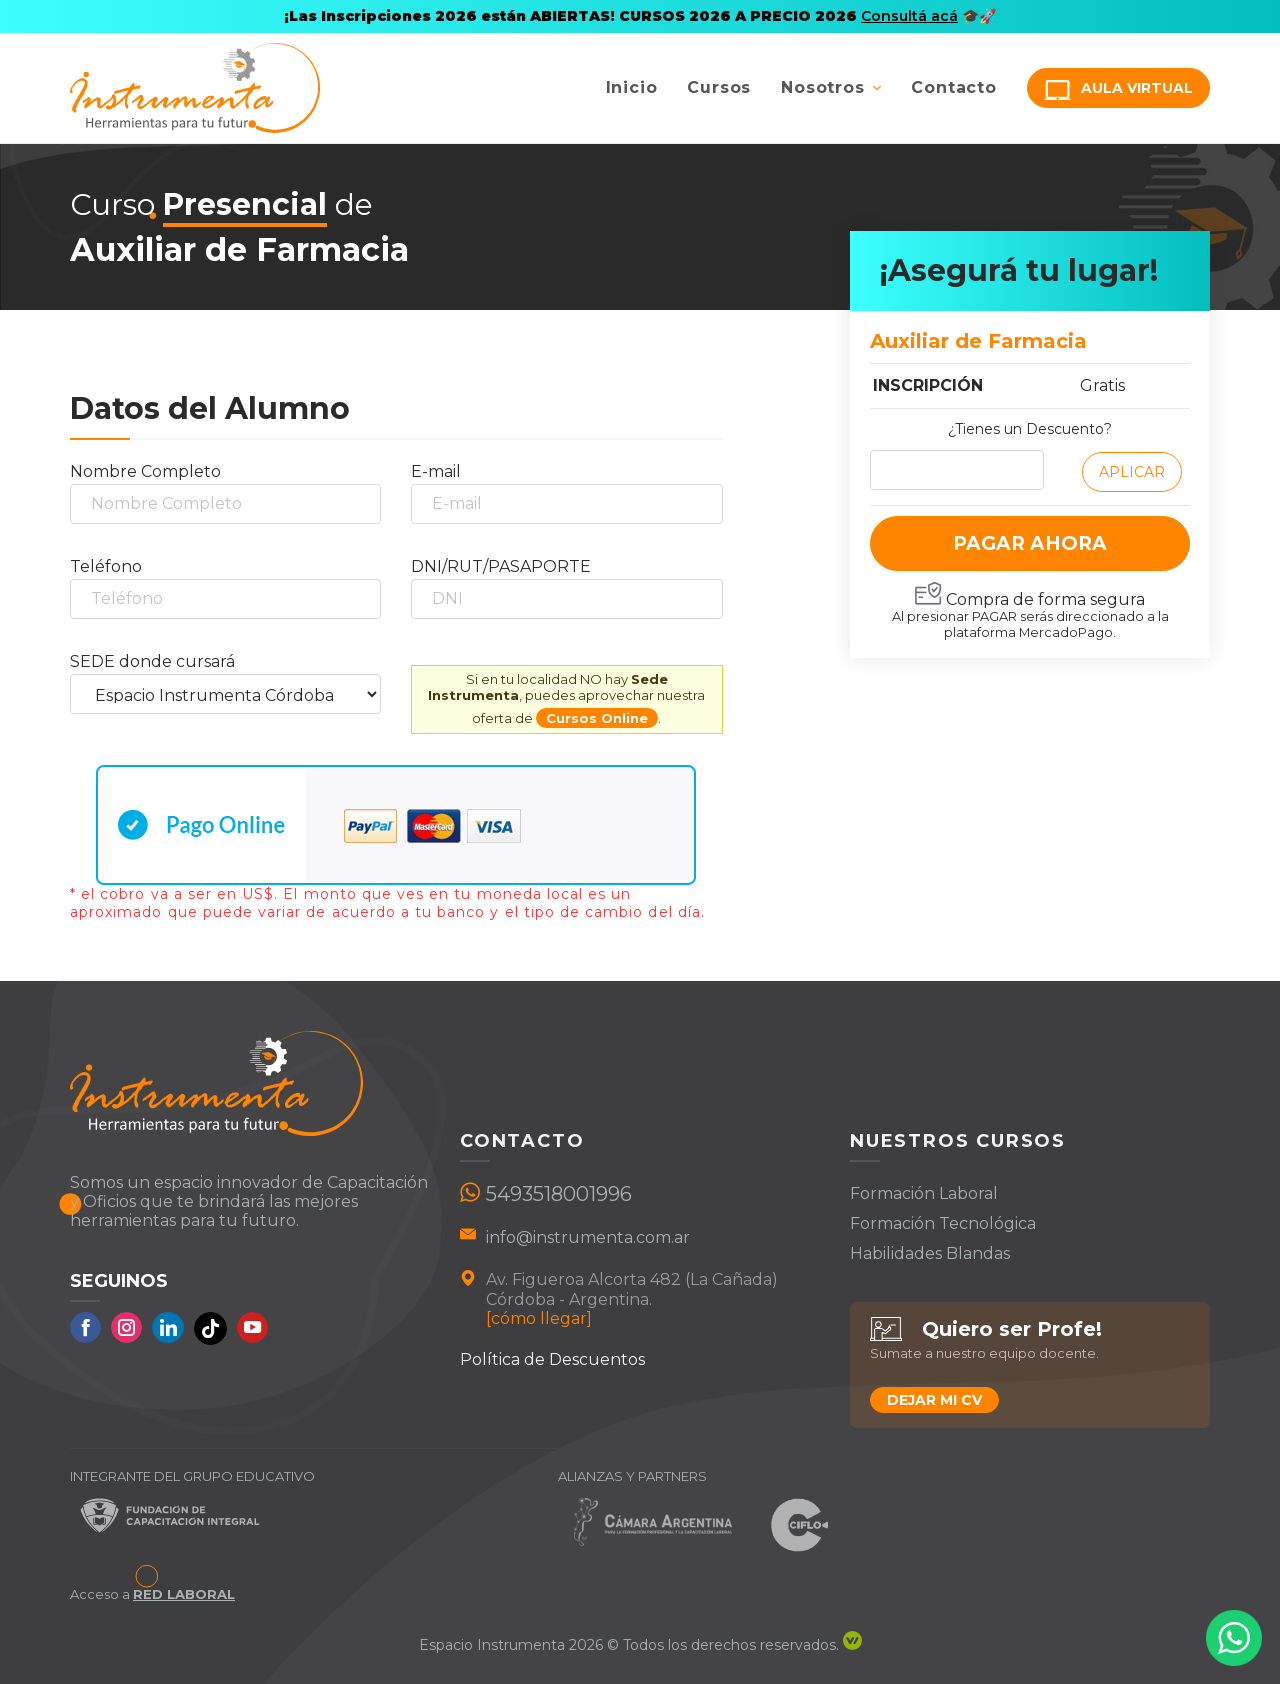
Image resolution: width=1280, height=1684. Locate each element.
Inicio (632, 87)
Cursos (719, 87)
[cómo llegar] (539, 1318)
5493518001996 (559, 1194)
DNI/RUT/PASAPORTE (501, 566)
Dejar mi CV (934, 1400)
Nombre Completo (145, 471)
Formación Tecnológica (943, 1223)
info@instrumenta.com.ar (588, 1237)
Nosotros (822, 87)
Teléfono (106, 566)
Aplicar (1132, 472)
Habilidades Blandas (930, 1253)
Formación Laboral (924, 1193)
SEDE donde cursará (152, 661)
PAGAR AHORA (1030, 543)
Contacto (953, 87)
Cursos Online (597, 718)
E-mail (436, 471)
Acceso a (152, 1594)
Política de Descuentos (552, 1359)
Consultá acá (909, 16)
